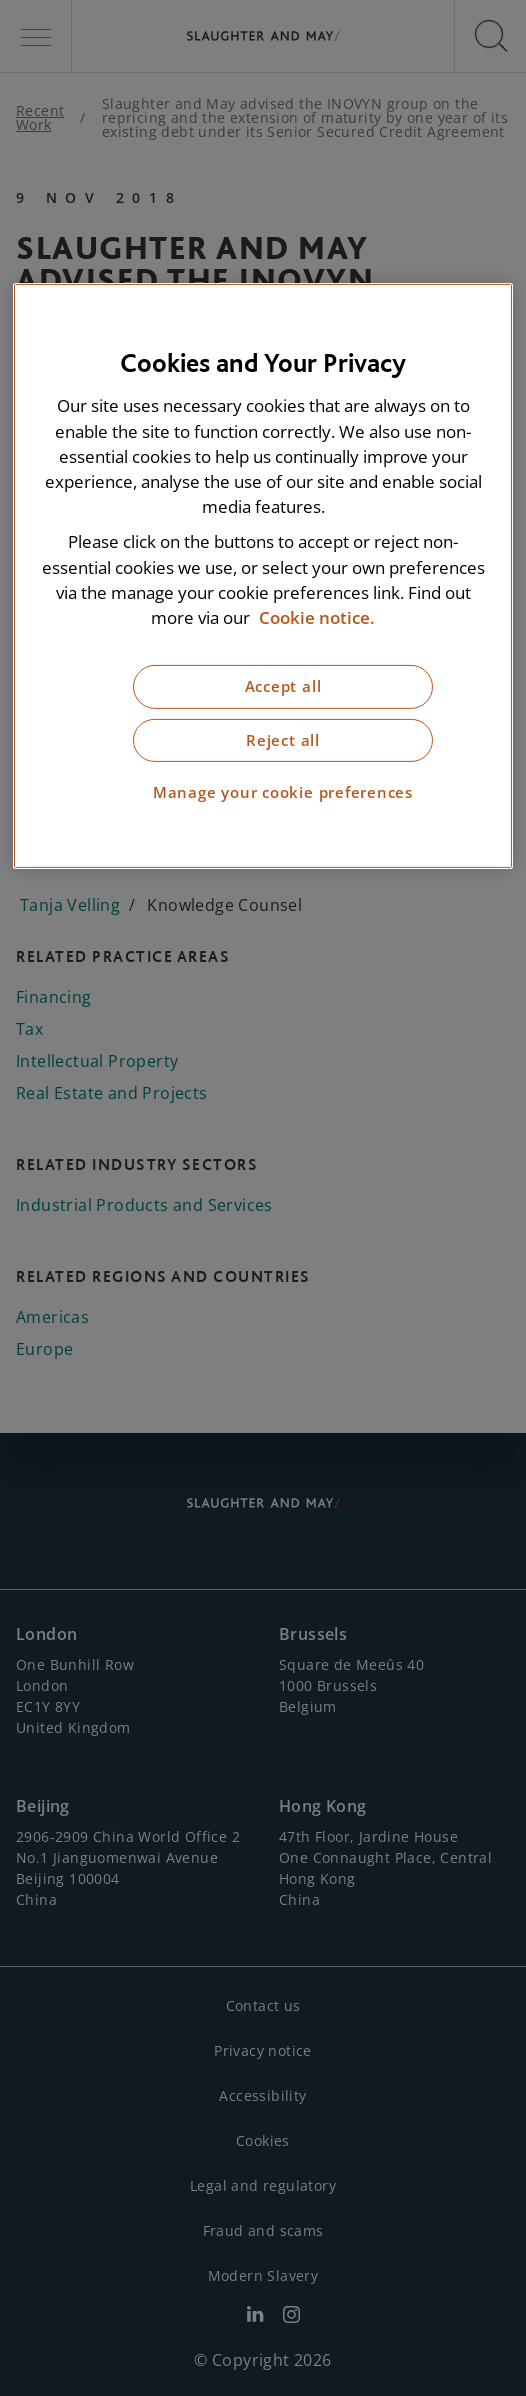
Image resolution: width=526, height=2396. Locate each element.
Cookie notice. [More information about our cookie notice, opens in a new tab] (317, 617)
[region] (263, 575)
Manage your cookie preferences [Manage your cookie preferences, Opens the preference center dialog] (283, 792)
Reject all (283, 740)
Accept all (283, 686)
